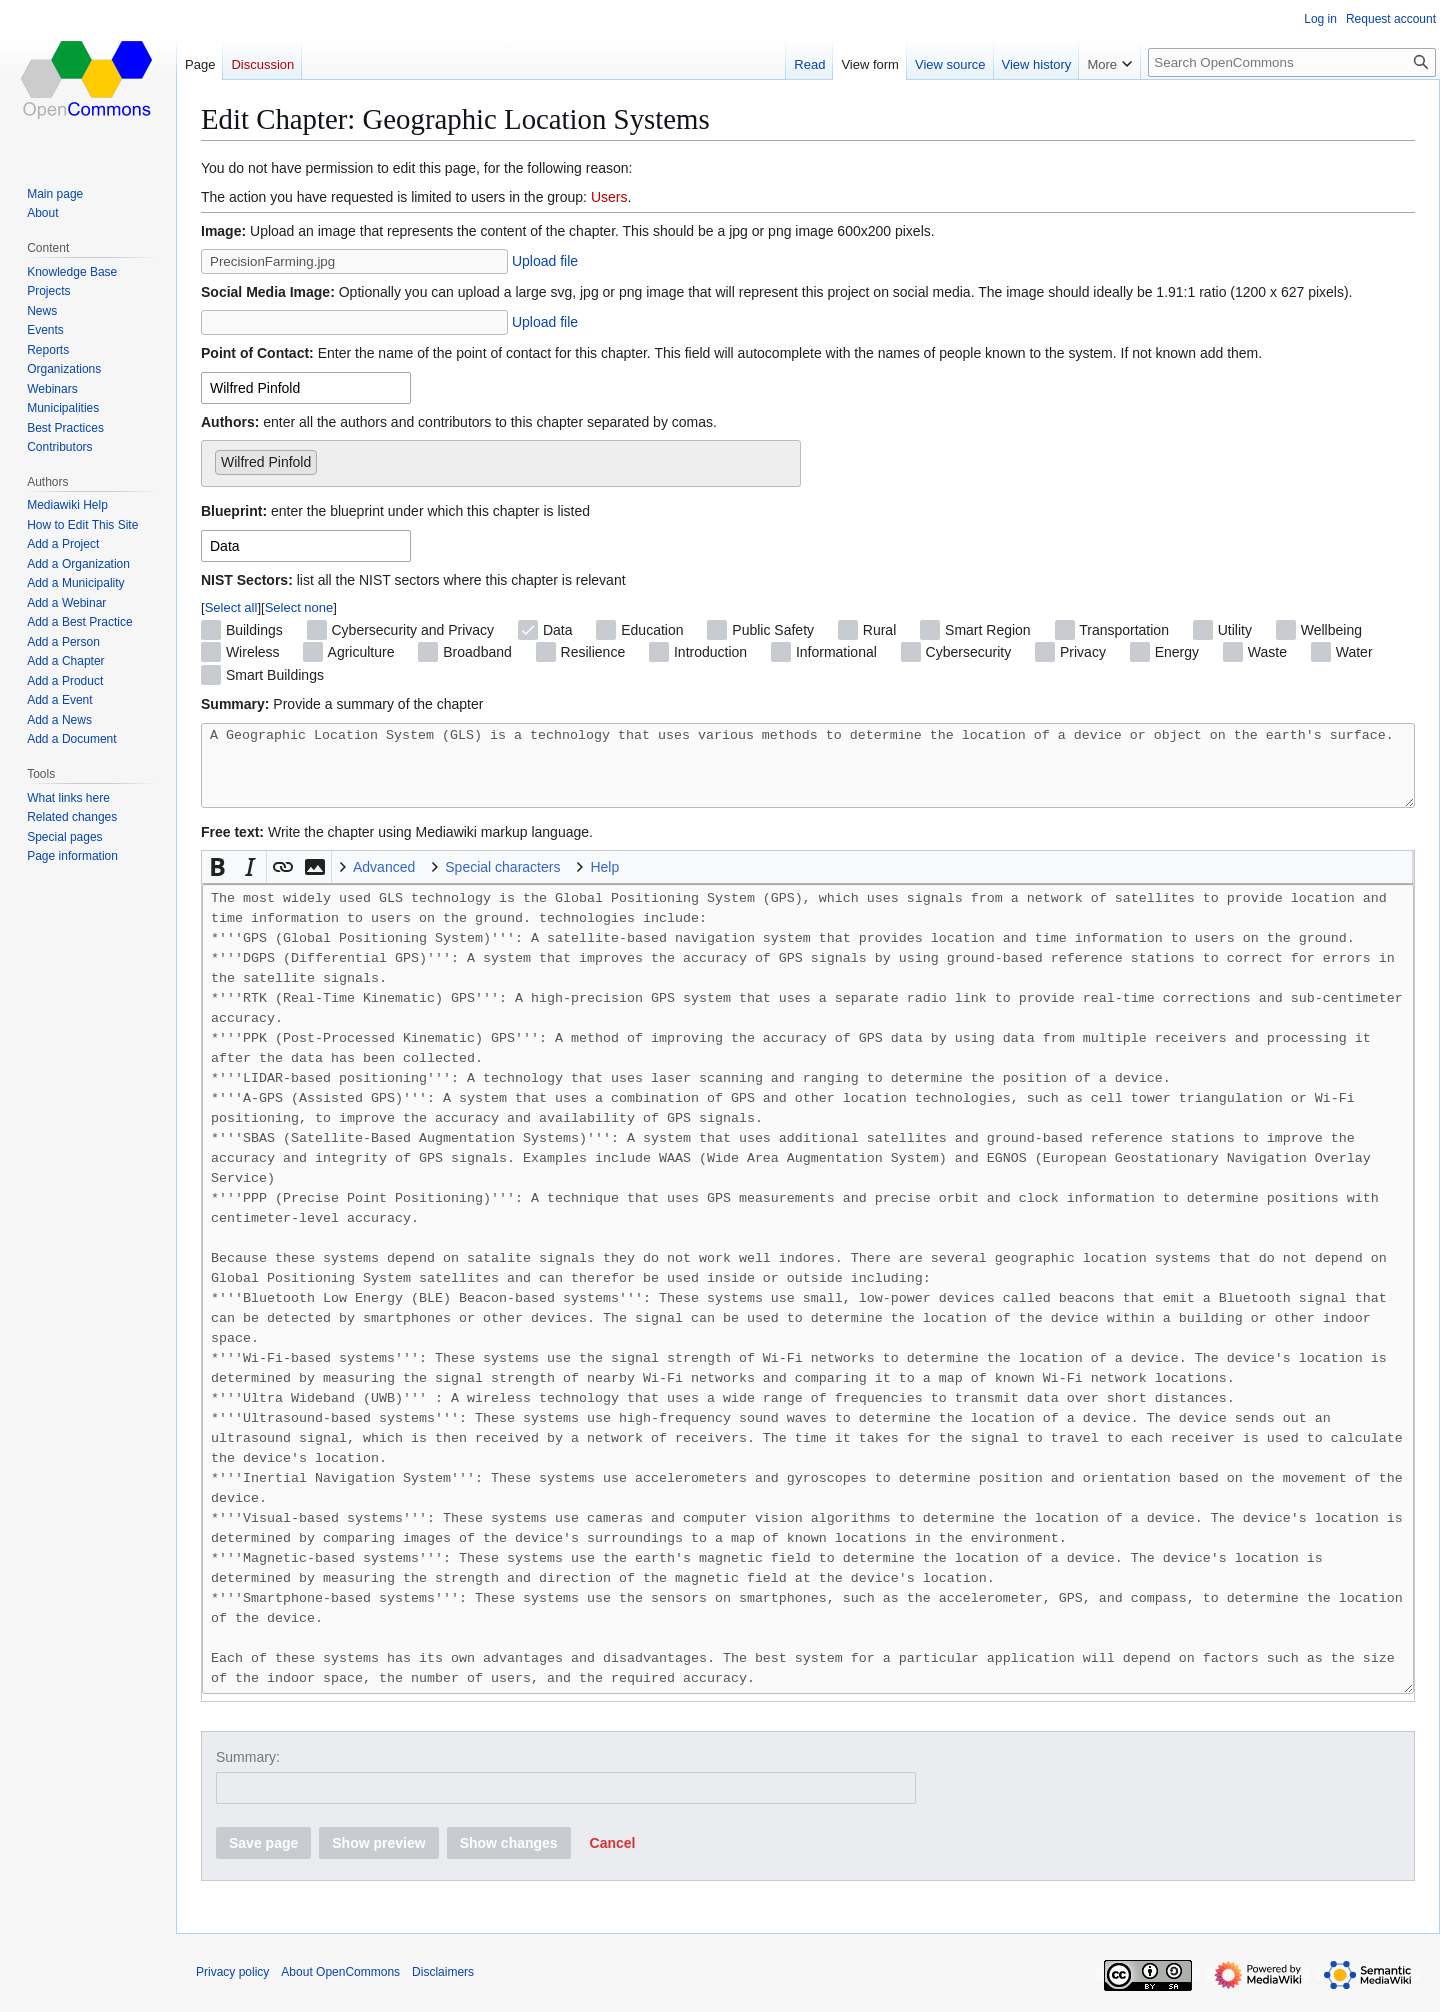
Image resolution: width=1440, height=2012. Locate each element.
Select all (231, 607)
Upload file (545, 261)
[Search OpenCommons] (1292, 62)
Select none (299, 607)
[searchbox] (327, 458)
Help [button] (604, 882)
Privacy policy (232, 1987)
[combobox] (306, 388)
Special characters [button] (502, 882)
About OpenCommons (340, 1987)
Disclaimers (443, 1987)
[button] (218, 882)
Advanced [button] (384, 882)
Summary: (248, 1772)
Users (609, 197)
